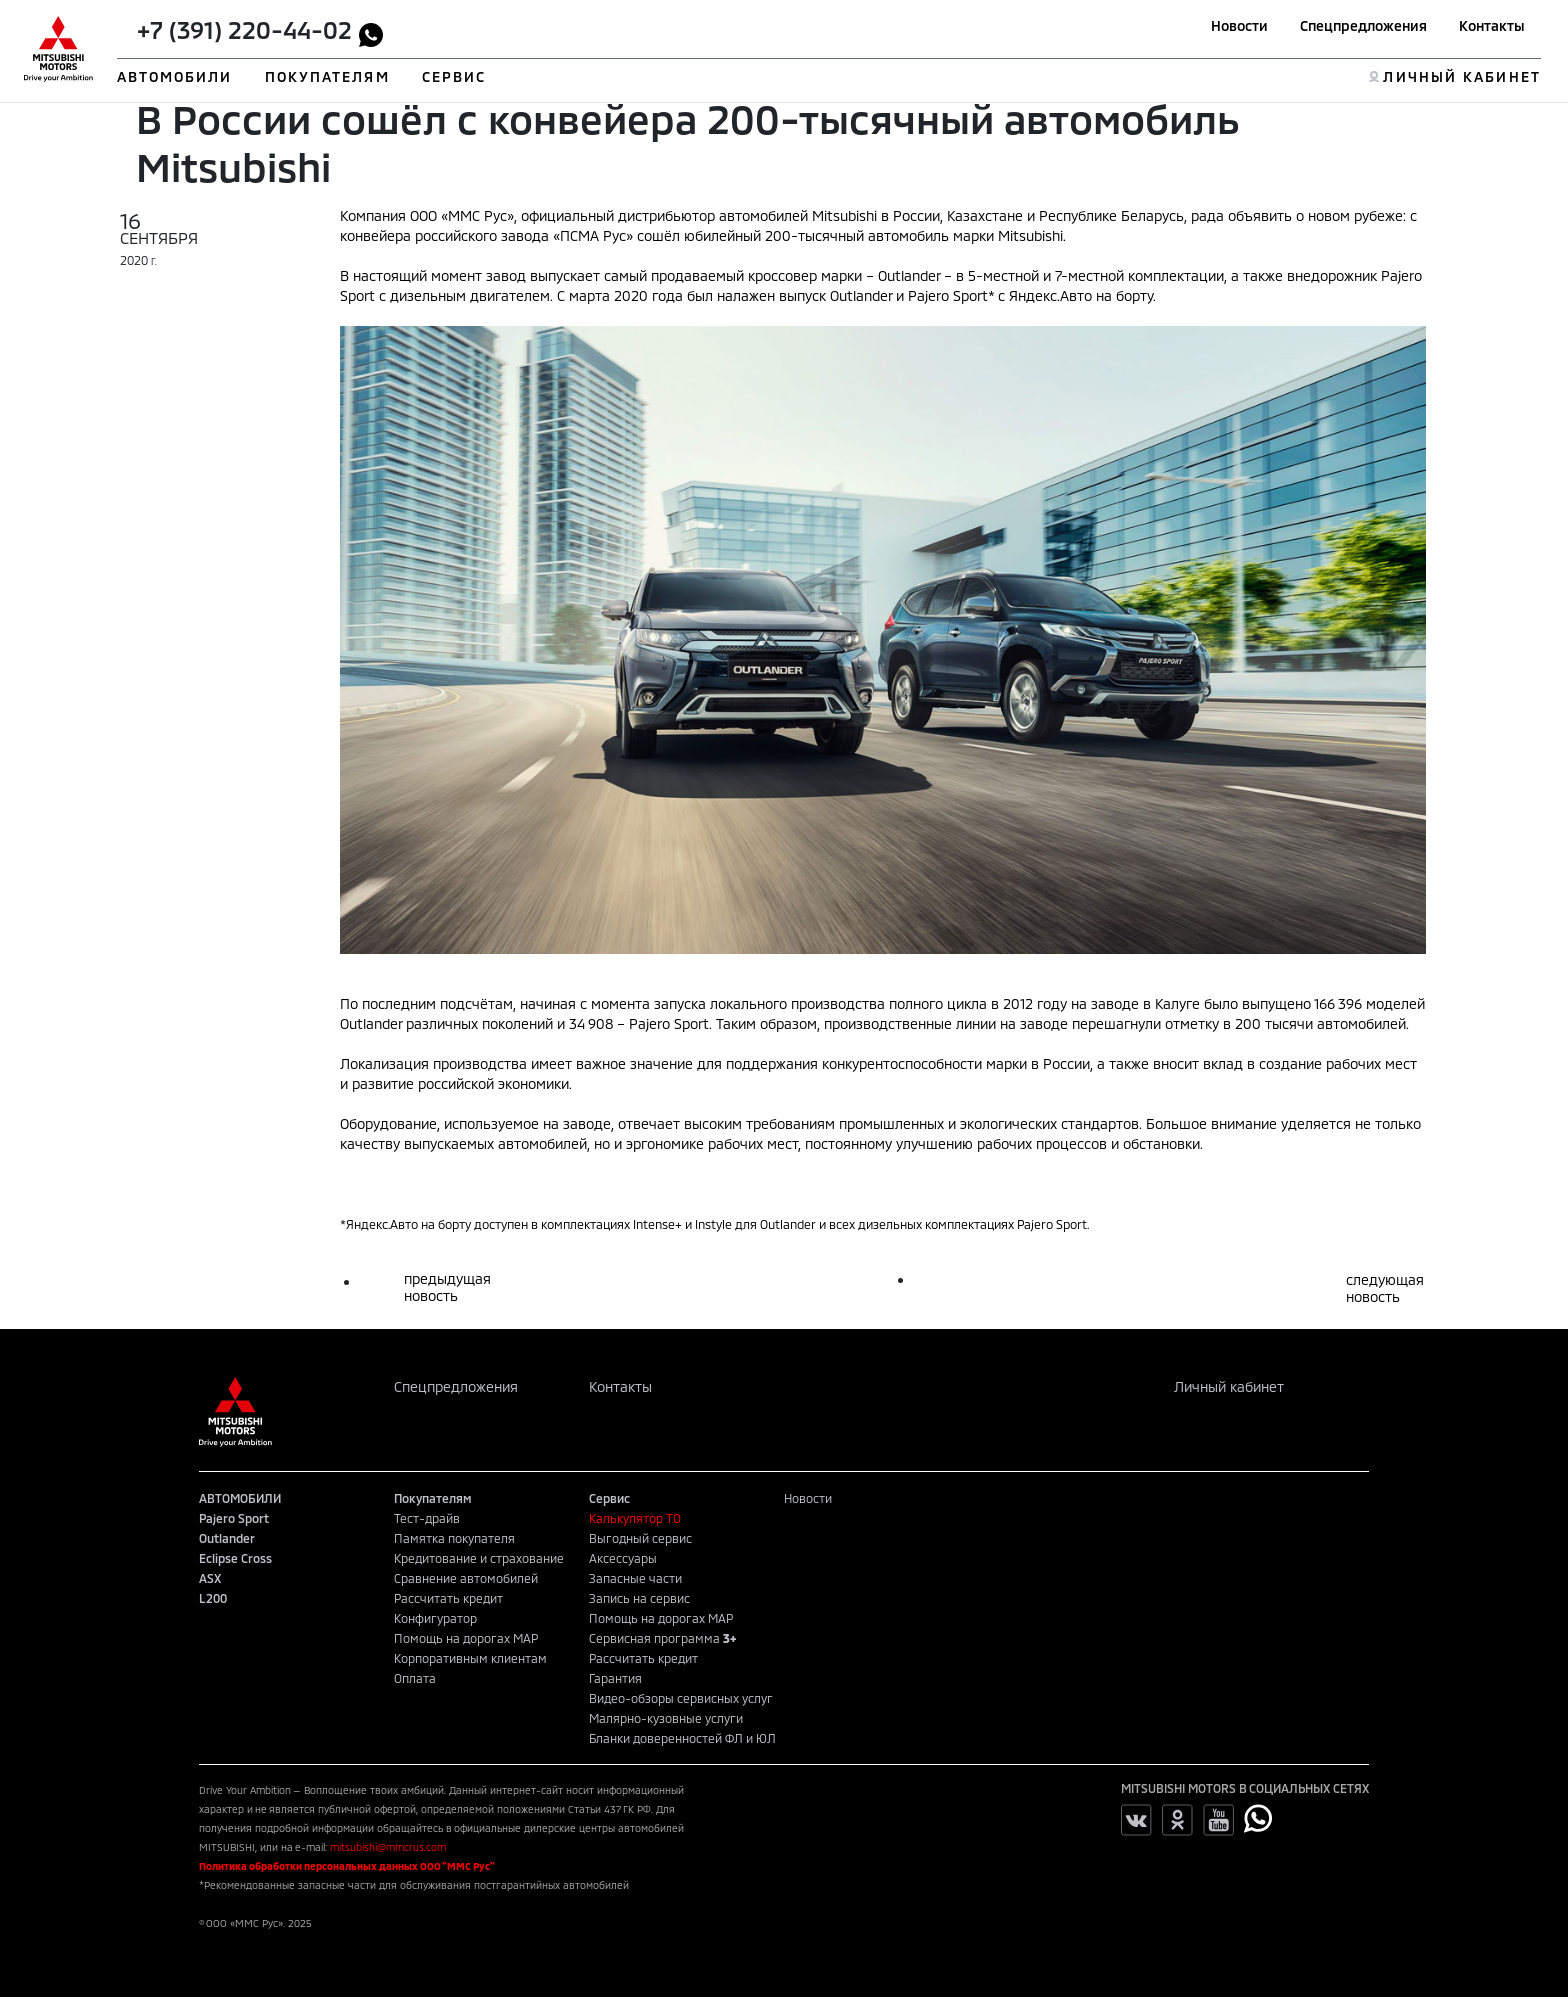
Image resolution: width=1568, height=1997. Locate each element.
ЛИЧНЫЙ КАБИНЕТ (1461, 76)
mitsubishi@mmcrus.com (388, 1847)
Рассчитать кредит (448, 1598)
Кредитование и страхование (479, 1558)
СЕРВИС (454, 76)
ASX (210, 1578)
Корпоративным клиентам (470, 1658)
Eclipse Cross (235, 1558)
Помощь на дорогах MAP (466, 1638)
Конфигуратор (435, 1618)
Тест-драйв (427, 1518)
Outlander (227, 1538)
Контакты (1492, 25)
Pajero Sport (234, 1518)
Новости (1239, 25)
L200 (213, 1598)
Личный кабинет (1229, 1386)
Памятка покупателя (454, 1538)
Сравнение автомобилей (466, 1578)
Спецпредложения (1363, 25)
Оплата (415, 1678)
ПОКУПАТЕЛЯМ (327, 76)
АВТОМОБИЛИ (175, 76)
